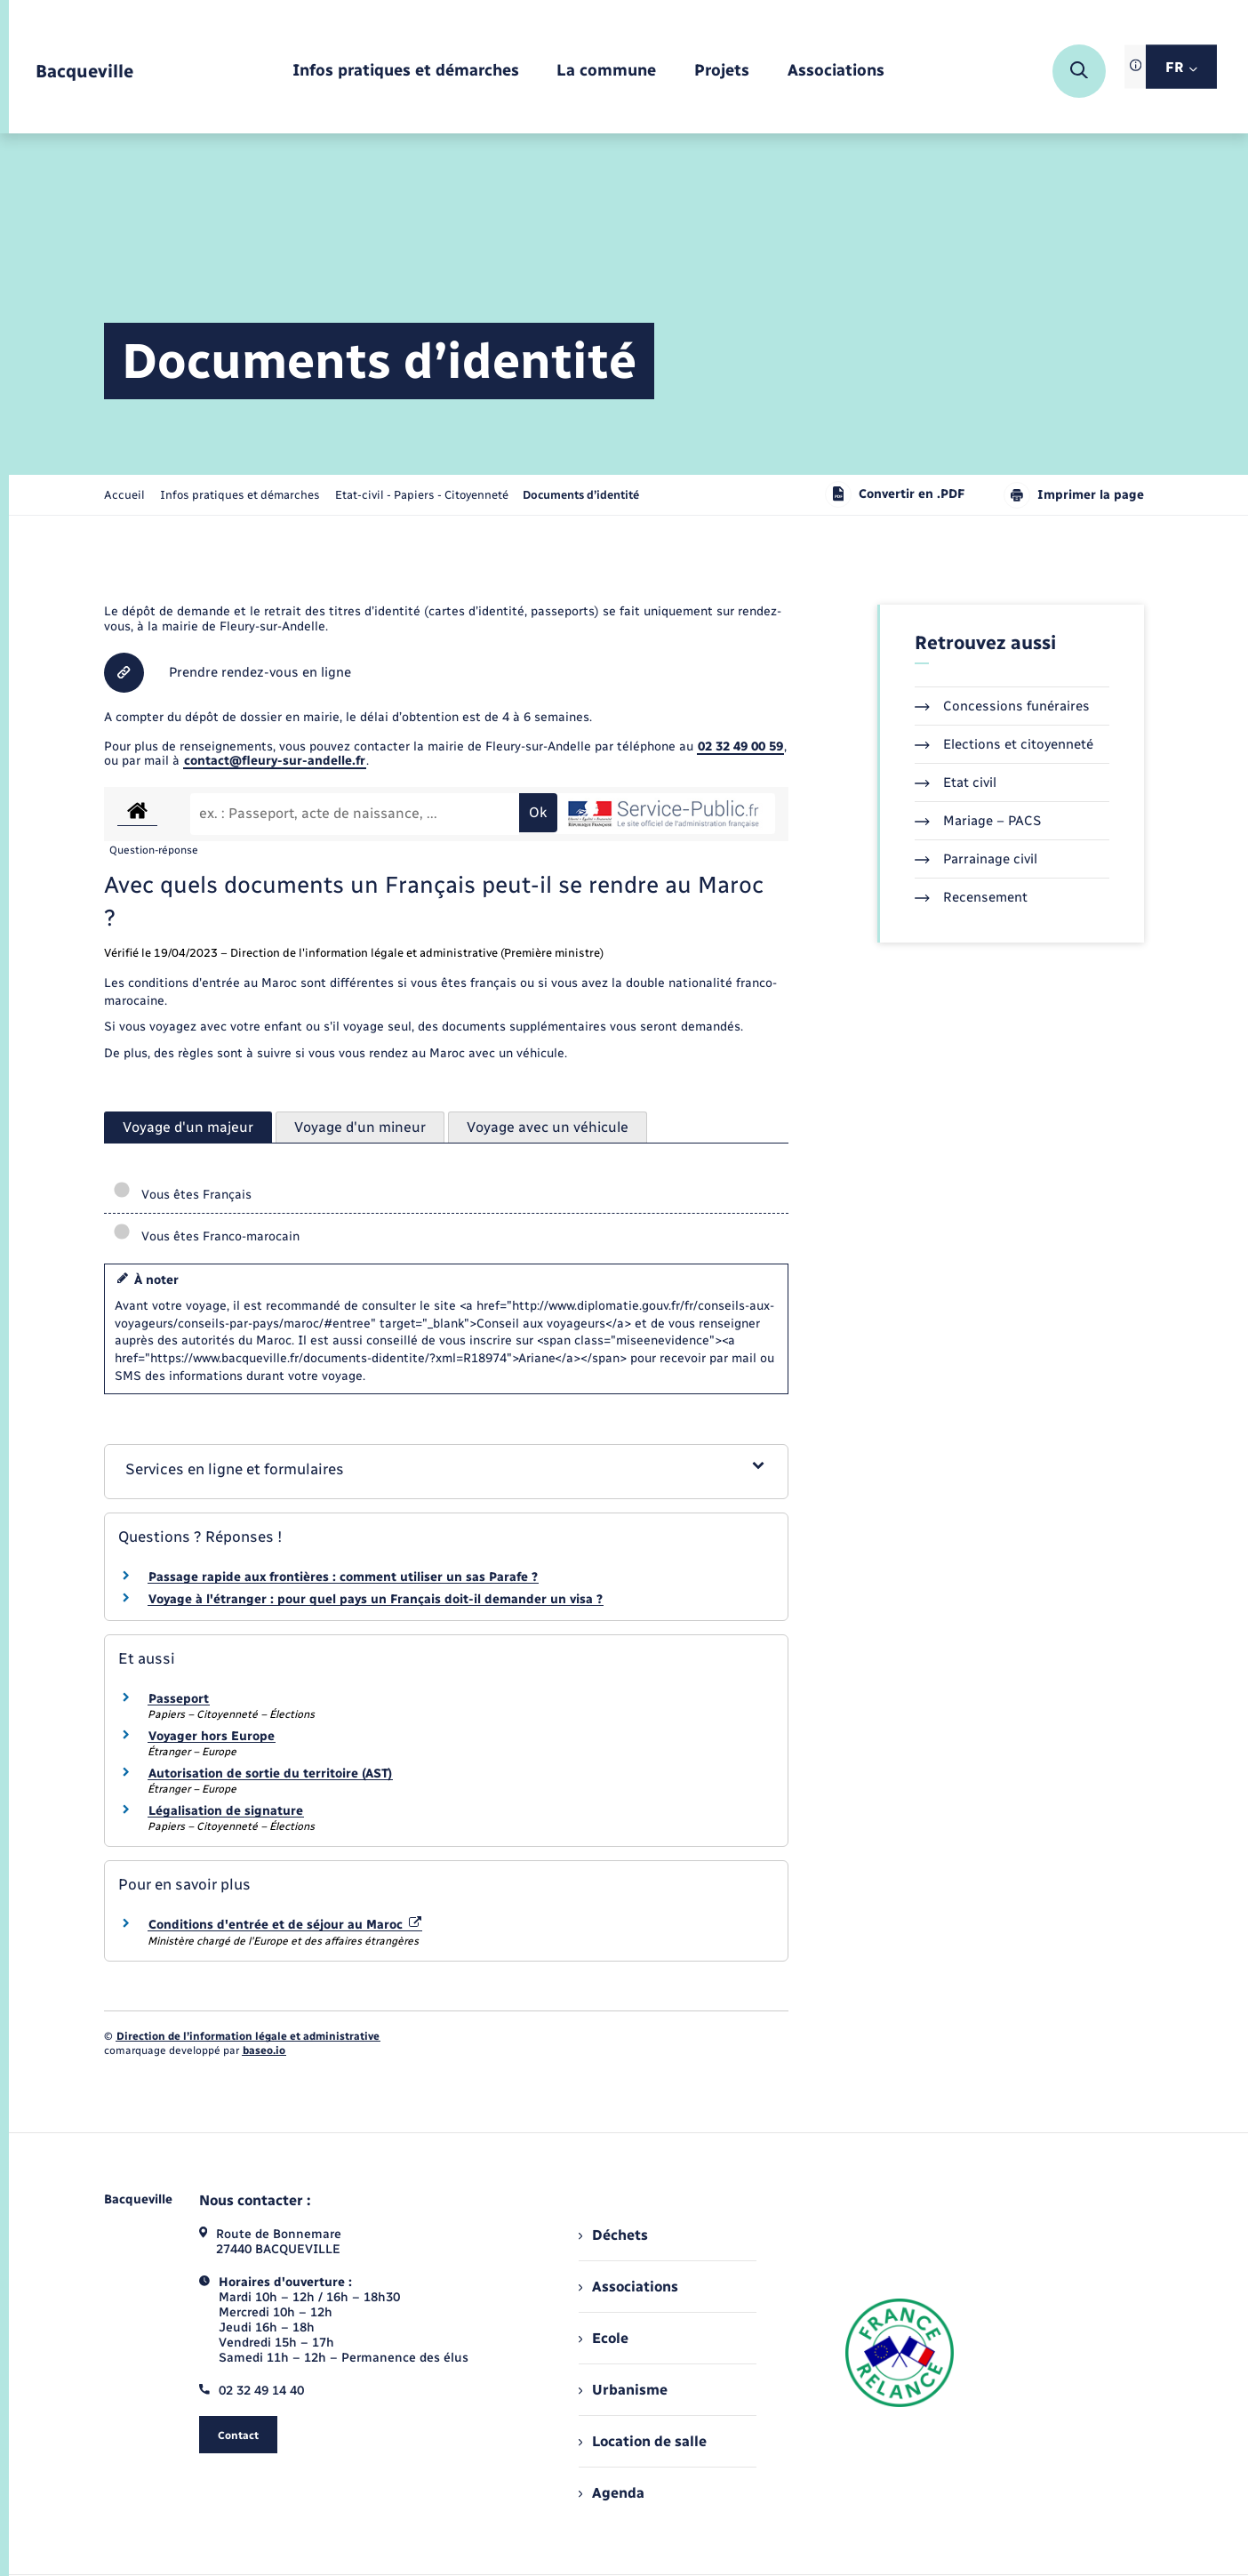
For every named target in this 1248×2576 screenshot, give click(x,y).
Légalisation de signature (225, 1810)
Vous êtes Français (182, 1194)
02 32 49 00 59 (740, 746)
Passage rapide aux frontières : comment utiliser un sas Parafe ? (343, 1577)
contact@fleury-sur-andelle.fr (274, 760)
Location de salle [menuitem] (643, 2441)
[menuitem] (405, 71)
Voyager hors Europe (211, 1736)
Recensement (971, 897)
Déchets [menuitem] (613, 2235)
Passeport (178, 1698)
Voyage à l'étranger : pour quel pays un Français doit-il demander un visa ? (375, 1599)
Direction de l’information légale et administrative (248, 2036)
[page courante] (581, 495)
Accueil (124, 495)
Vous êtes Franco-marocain (206, 1236)
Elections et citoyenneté (1004, 744)
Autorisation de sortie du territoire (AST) (270, 1773)
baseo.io (264, 2050)
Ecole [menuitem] (603, 2338)
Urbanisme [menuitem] (623, 2389)
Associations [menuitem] (628, 2286)
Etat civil (955, 782)
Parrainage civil (976, 859)
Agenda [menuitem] (611, 2492)
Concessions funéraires (1002, 706)
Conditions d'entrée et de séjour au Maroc (284, 1924)
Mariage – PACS (978, 821)
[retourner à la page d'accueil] (84, 71)
